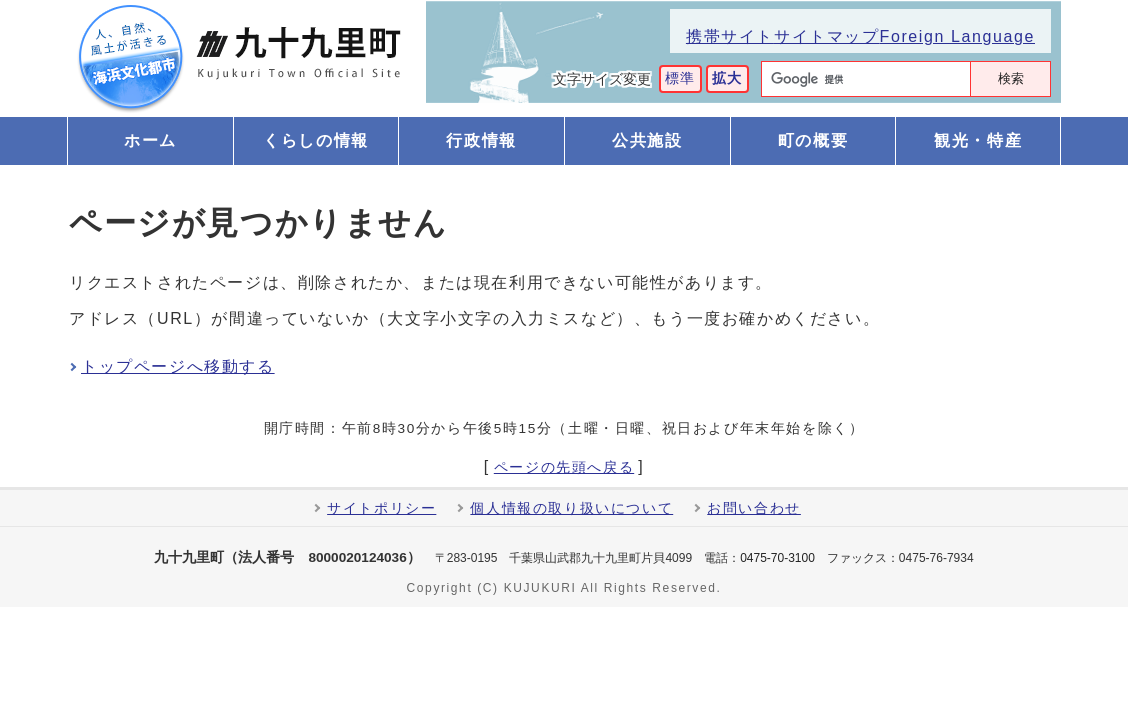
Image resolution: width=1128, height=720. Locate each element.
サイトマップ (827, 36)
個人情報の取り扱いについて (571, 508)
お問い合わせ (754, 508)
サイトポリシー (381, 508)
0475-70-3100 (777, 558)
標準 (680, 78)
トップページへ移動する (178, 366)
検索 (1011, 78)
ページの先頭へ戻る (564, 468)
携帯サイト (730, 36)
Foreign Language (957, 36)
